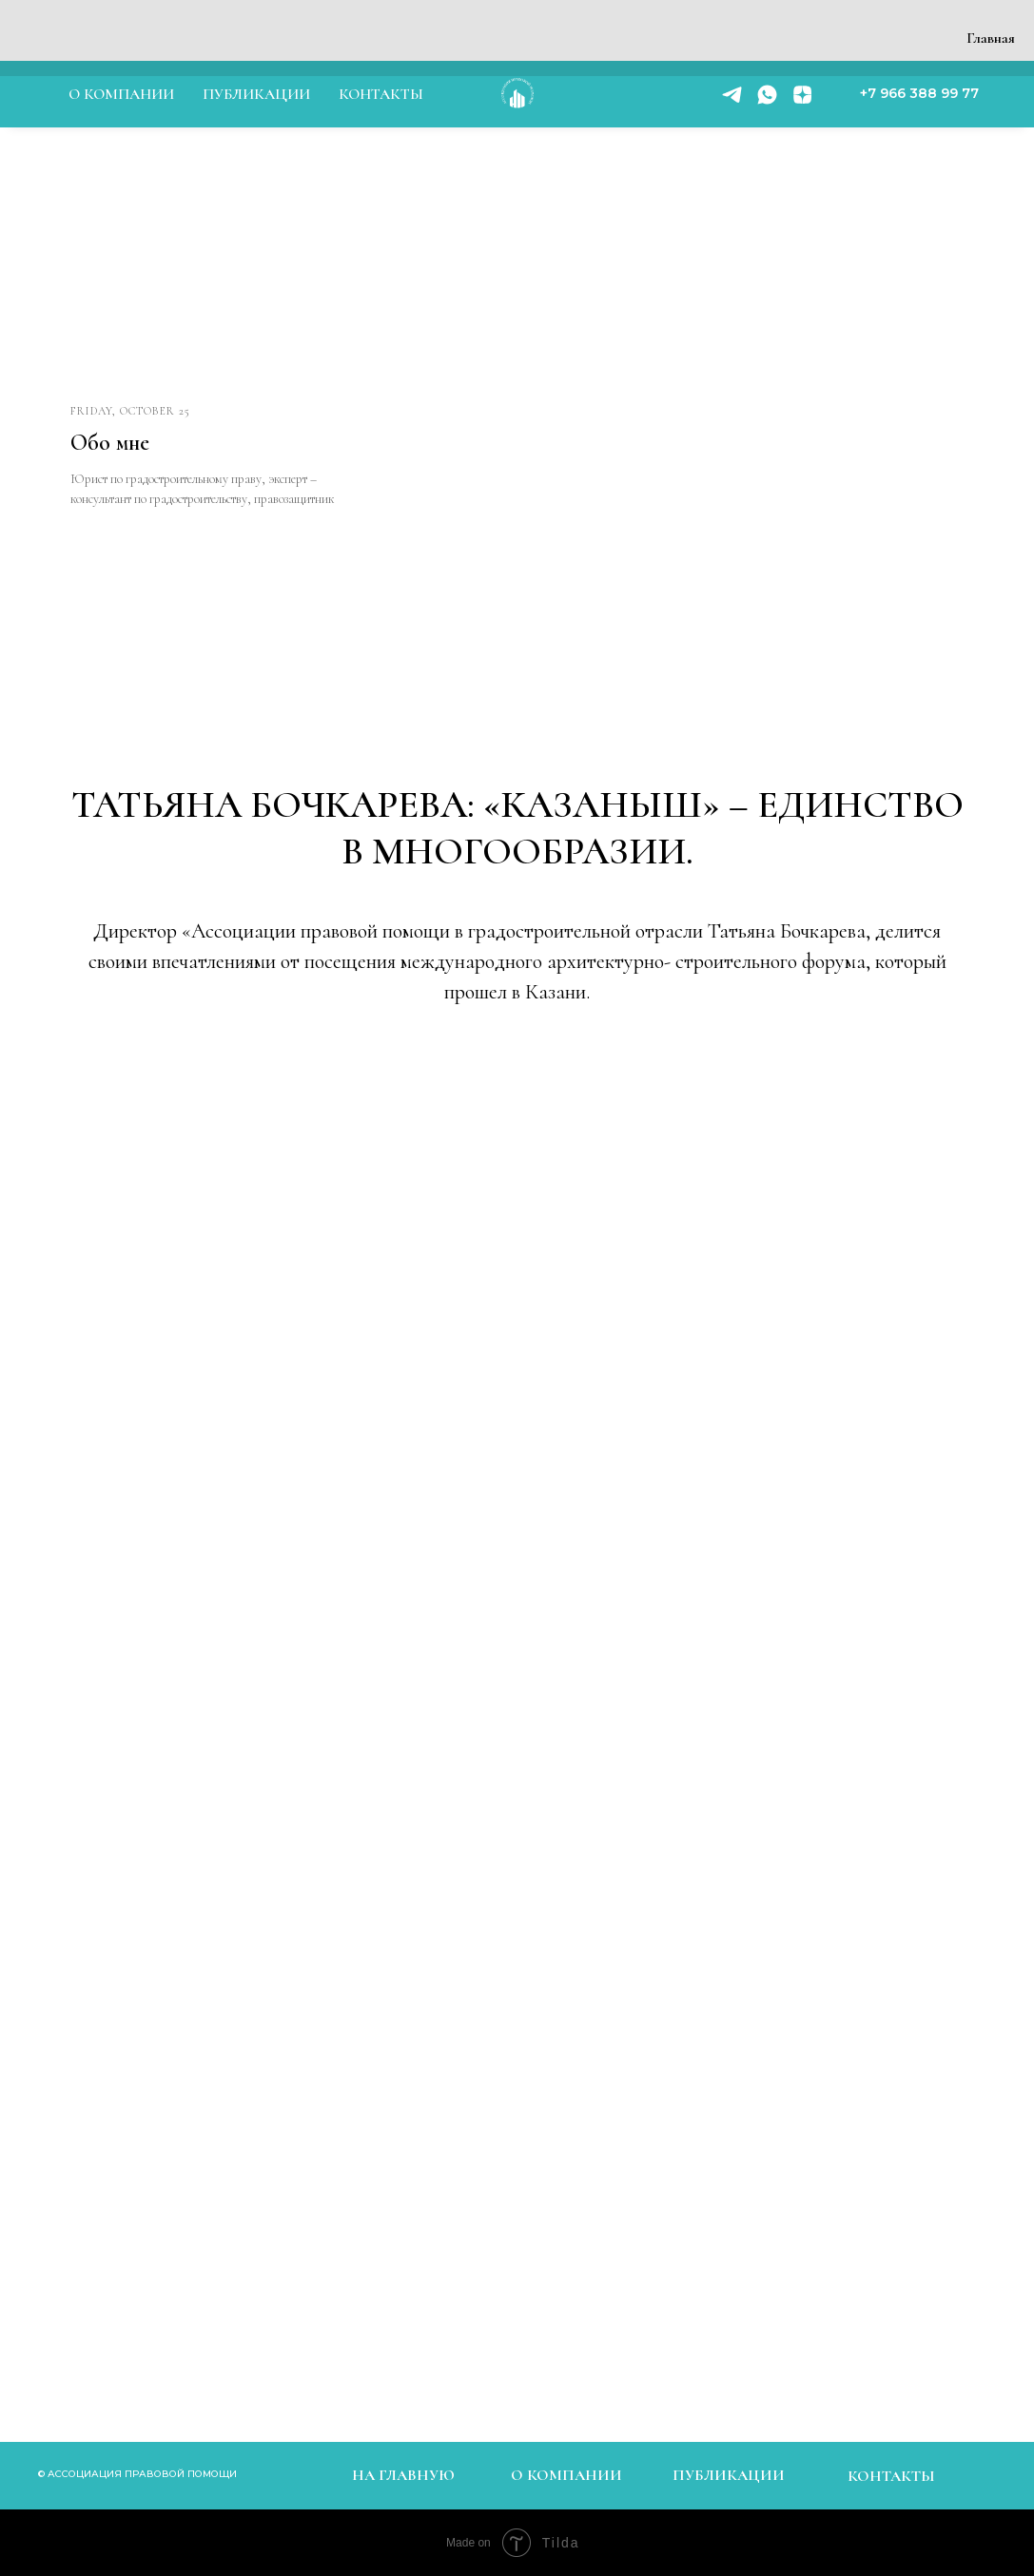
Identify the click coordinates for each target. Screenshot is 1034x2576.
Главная (990, 38)
